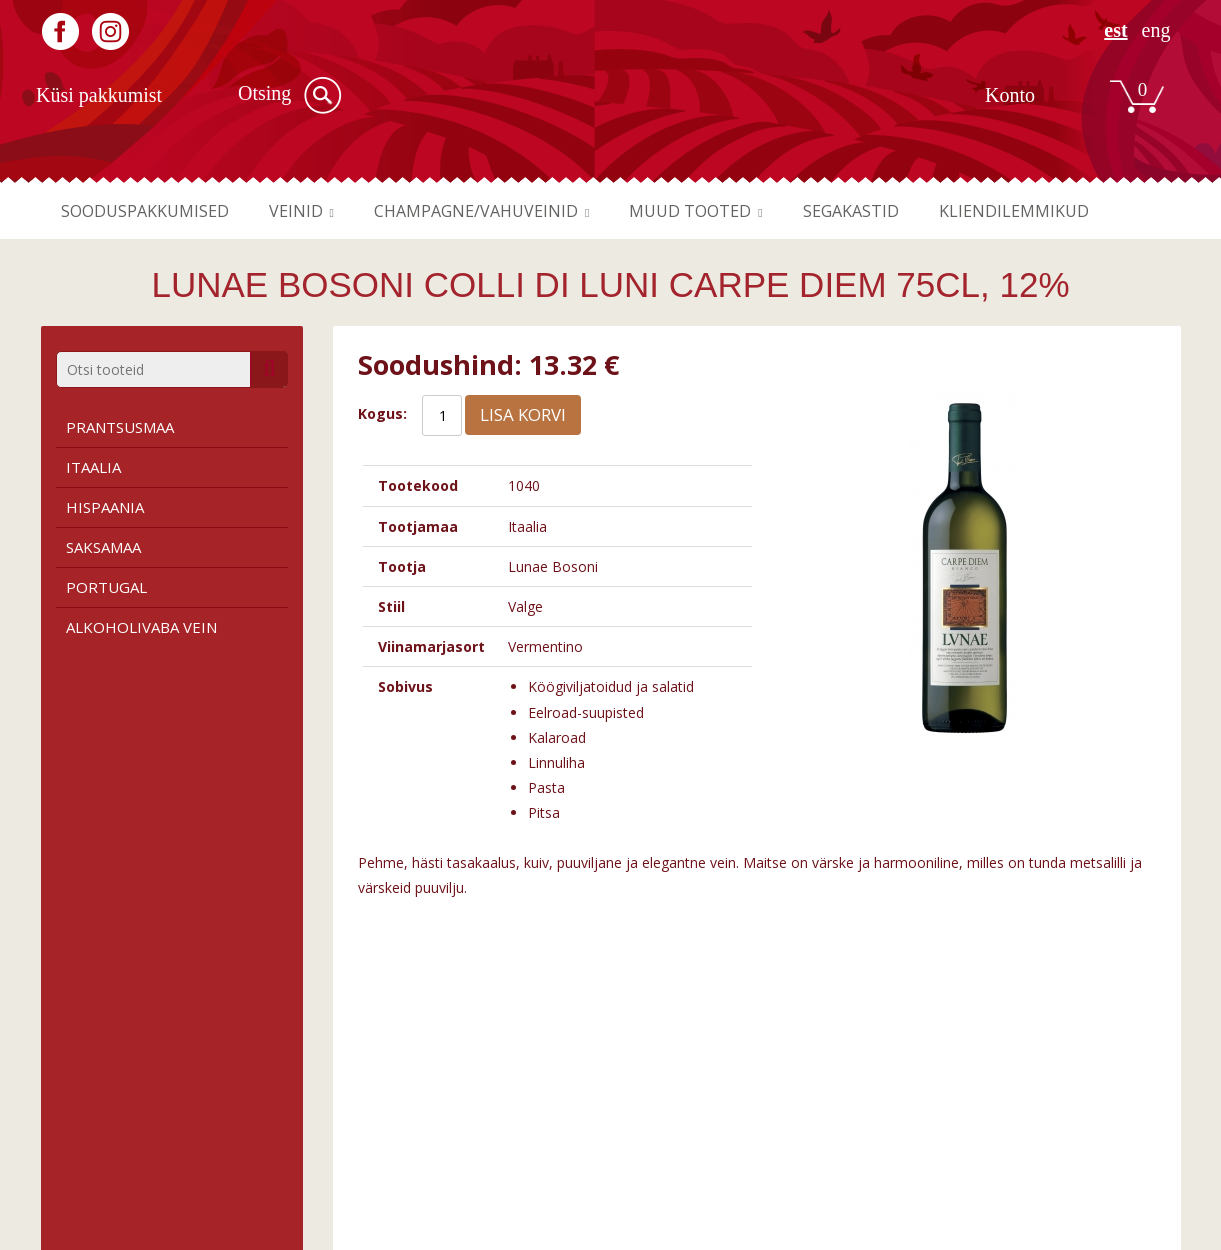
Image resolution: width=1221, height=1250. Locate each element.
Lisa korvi (523, 414)
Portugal (106, 587)
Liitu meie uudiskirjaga (984, 1130)
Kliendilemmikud (1079, 211)
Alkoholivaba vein (141, 627)
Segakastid (905, 211)
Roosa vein (370, 1150)
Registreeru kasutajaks (986, 1109)
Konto (1010, 95)
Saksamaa (103, 547)
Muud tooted (734, 211)
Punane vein (373, 1109)
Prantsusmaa (120, 427)
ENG (1156, 30)
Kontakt (653, 1150)
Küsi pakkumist (99, 95)
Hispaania (105, 507)
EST (1115, 30)
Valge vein (367, 1130)
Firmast (653, 1109)
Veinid (313, 211)
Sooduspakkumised (151, 211)
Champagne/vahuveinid (506, 211)
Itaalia (93, 467)
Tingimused (79, 1109)
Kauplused (661, 1130)
